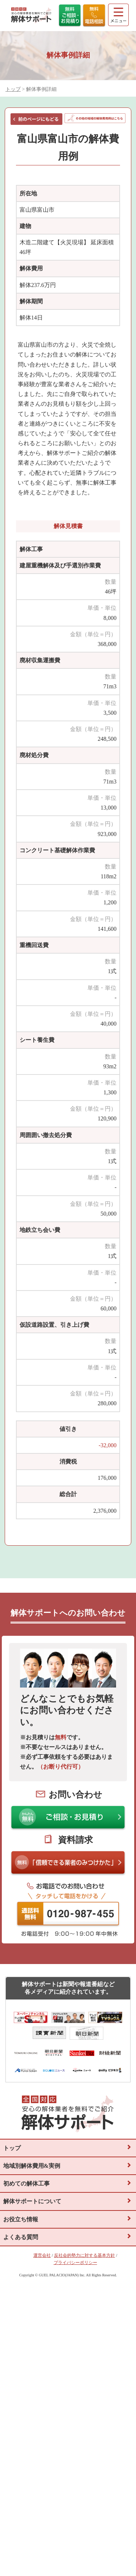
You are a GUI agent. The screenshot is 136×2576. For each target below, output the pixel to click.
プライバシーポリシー (75, 2262)
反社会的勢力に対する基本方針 (84, 2255)
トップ (13, 89)
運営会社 (42, 2255)
